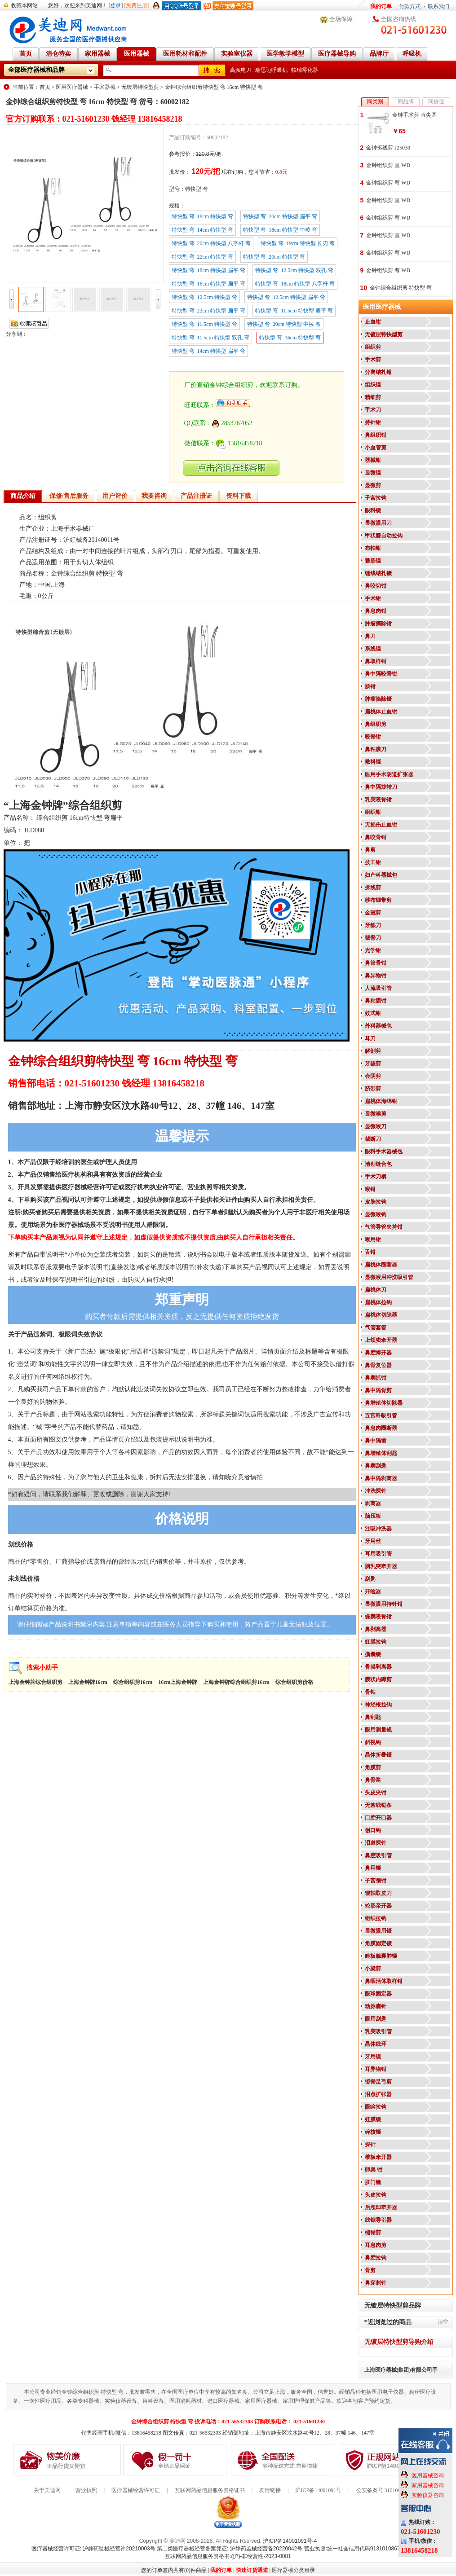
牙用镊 (373, 2056)
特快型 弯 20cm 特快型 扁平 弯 (280, 216)
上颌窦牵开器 (381, 1340)
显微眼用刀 (378, 523)
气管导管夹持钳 (384, 1227)
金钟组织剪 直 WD (388, 165)
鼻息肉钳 (375, 611)
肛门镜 (373, 2182)
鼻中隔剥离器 (381, 1478)
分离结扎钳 (378, 372)
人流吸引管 (378, 988)
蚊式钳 (373, 1013)
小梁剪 (373, 1968)
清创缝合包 (378, 1164)
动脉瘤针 (375, 2006)
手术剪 (373, 359)
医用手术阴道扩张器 (389, 774)
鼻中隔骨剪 (378, 1390)
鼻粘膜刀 (375, 749)
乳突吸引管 (378, 2031)
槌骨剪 (373, 2232)
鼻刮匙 (373, 1717)
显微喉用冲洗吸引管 (389, 1277)
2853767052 (232, 423)
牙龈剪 (373, 1063)
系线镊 (373, 649)
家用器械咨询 (428, 2485)
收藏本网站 (24, 5)
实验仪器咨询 (428, 2495)
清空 (443, 2322)
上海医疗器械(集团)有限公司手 (401, 2370)
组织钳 (373, 812)
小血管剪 (375, 447)
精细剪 (373, 397)
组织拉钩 (375, 1918)
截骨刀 (373, 938)
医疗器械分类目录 (293, 2570)
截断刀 (373, 1139)
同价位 (436, 101)
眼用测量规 (378, 1730)
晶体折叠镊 (378, 1755)
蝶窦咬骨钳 (378, 1616)
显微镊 (373, 473)
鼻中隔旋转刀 (381, 787)
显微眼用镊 (378, 1931)
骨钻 (370, 1692)
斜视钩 (373, 1742)
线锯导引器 (378, 2220)
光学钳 (373, 950)
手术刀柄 (375, 1177)
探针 (370, 2144)
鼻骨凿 (373, 1780)
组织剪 (373, 347)
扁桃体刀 (375, 1290)
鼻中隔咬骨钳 (381, 674)
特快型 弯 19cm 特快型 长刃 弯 (298, 243)
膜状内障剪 (378, 1679)
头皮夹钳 (375, 1792)
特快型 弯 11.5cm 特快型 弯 (204, 324)
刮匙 (370, 1579)
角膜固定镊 (378, 1943)
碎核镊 (373, 2132)
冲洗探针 (375, 1491)
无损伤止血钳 (381, 825)
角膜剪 (373, 1767)
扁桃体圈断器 (381, 1265)
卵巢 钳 (373, 2170)
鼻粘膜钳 (375, 1001)
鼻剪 (370, 850)
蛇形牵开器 (378, 1906)
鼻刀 (370, 636)
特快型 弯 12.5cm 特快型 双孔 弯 (294, 270)
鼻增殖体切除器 (384, 1403)
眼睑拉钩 (375, 2107)
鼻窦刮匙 (375, 1466)
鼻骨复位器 (378, 1365)
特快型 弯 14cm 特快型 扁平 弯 (209, 351)
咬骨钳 (373, 737)
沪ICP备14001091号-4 (290, 2541)
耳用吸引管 (378, 1554)
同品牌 (406, 101)
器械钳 (373, 460)
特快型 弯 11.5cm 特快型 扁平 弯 (294, 311)
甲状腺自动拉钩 (384, 535)
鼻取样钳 (375, 661)
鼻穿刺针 (375, 2283)
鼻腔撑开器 (378, 1353)
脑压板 (373, 1516)
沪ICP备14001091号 (318, 2490)
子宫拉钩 (375, 498)
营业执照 (86, 2490)
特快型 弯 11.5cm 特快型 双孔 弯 (210, 337)
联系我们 (438, 6)
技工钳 (373, 862)
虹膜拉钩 (375, 1642)
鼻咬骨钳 (375, 837)
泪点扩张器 (378, 2094)
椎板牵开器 (378, 2157)
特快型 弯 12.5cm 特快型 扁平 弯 (286, 297)
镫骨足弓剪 (378, 2082)
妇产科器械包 (381, 875)
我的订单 (381, 6)
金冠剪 (373, 913)
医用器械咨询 (428, 2475)
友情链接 (270, 2490)
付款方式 (410, 6)
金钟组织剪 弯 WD (388, 183)
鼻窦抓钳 (375, 1378)
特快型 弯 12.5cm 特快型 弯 (205, 297)
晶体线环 (375, 2044)
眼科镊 (373, 510)
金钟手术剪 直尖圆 (414, 115)
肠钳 (370, 686)
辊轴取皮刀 (378, 1893)
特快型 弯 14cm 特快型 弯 (203, 230)
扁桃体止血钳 (381, 711)
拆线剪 (373, 887)
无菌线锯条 (378, 1805)
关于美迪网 (47, 2490)
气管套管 (375, 1327)
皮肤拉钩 (375, 1202)
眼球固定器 (378, 1994)
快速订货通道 (252, 2570)
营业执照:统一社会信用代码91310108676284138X (364, 2548)
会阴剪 (373, 1076)
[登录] (116, 5)
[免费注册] (137, 5)
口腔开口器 (378, 1818)
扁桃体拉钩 (378, 1302)
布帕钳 (373, 548)
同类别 (375, 101)
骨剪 (370, 2270)
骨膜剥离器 (378, 1667)
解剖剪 (373, 1051)
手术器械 (104, 87)
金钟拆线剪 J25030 (388, 148)
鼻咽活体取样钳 (384, 1981)
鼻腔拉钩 (375, 2258)
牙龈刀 (373, 925)
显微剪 (373, 485)
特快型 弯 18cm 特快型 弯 (203, 216)
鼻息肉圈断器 (381, 1428)
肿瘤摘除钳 (378, 623)
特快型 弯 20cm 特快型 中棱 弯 (284, 324)
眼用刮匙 (375, 2019)
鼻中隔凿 (375, 1440)
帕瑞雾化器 (304, 70)
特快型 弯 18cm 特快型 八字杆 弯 (295, 284)
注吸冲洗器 (378, 1528)
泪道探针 (375, 1843)
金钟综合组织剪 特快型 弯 (401, 288)
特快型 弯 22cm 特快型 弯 (203, 257)
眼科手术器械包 (384, 1151)
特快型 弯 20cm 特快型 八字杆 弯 (211, 243)
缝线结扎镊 (378, 573)
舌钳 (370, 1252)
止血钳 (373, 322)
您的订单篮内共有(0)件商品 (174, 2570)
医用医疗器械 (72, 87)
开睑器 (373, 1591)
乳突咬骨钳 (378, 799)
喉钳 (370, 1189)
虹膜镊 (373, 2119)
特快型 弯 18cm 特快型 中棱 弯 (280, 230)
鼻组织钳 (375, 435)
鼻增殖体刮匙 (381, 1453)
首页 (45, 87)
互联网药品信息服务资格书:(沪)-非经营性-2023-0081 (228, 2556)
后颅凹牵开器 (381, 2207)
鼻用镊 (373, 1868)
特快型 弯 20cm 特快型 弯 (274, 257)
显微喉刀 (375, 1126)
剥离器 (373, 1503)
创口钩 (373, 1830)
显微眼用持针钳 (384, 1604)
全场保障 (341, 19)
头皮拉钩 (375, 2195)
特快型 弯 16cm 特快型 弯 (290, 337)
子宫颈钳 (375, 1880)
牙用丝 (373, 1541)
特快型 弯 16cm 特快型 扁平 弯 (209, 284)
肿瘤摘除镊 (378, 699)
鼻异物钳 (375, 975)
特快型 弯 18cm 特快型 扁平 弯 (209, 270)
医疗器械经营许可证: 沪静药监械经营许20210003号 (93, 2548)
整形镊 (373, 561)
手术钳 (373, 598)
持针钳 (373, 422)
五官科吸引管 (381, 1415)
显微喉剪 (375, 1114)
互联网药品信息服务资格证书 (210, 2490)
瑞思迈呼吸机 (271, 70)
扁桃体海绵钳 (381, 1101)
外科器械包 (378, 1026)
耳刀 (370, 1038)
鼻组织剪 (375, 724)
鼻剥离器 (375, 1629)
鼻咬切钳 (375, 586)
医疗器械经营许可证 (135, 2490)
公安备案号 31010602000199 (389, 2490)
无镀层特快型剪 (140, 87)
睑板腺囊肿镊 (381, 1956)
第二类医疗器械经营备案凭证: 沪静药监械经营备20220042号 (229, 2548)
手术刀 (373, 410)
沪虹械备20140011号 (91, 539)
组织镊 (373, 385)
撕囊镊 (373, 1654)
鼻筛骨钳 (375, 963)
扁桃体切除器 (381, 1315)
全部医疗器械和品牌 (36, 69)
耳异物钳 (375, 2069)
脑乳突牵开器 (381, 1566)
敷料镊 (373, 762)
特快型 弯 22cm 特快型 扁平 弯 (209, 311)
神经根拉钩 (378, 1704)
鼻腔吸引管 (378, 1855)
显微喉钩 (375, 1214)
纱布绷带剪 (378, 900)
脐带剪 (373, 1089)
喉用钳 (373, 1239)
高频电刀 (241, 70)
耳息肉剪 (375, 2245)
